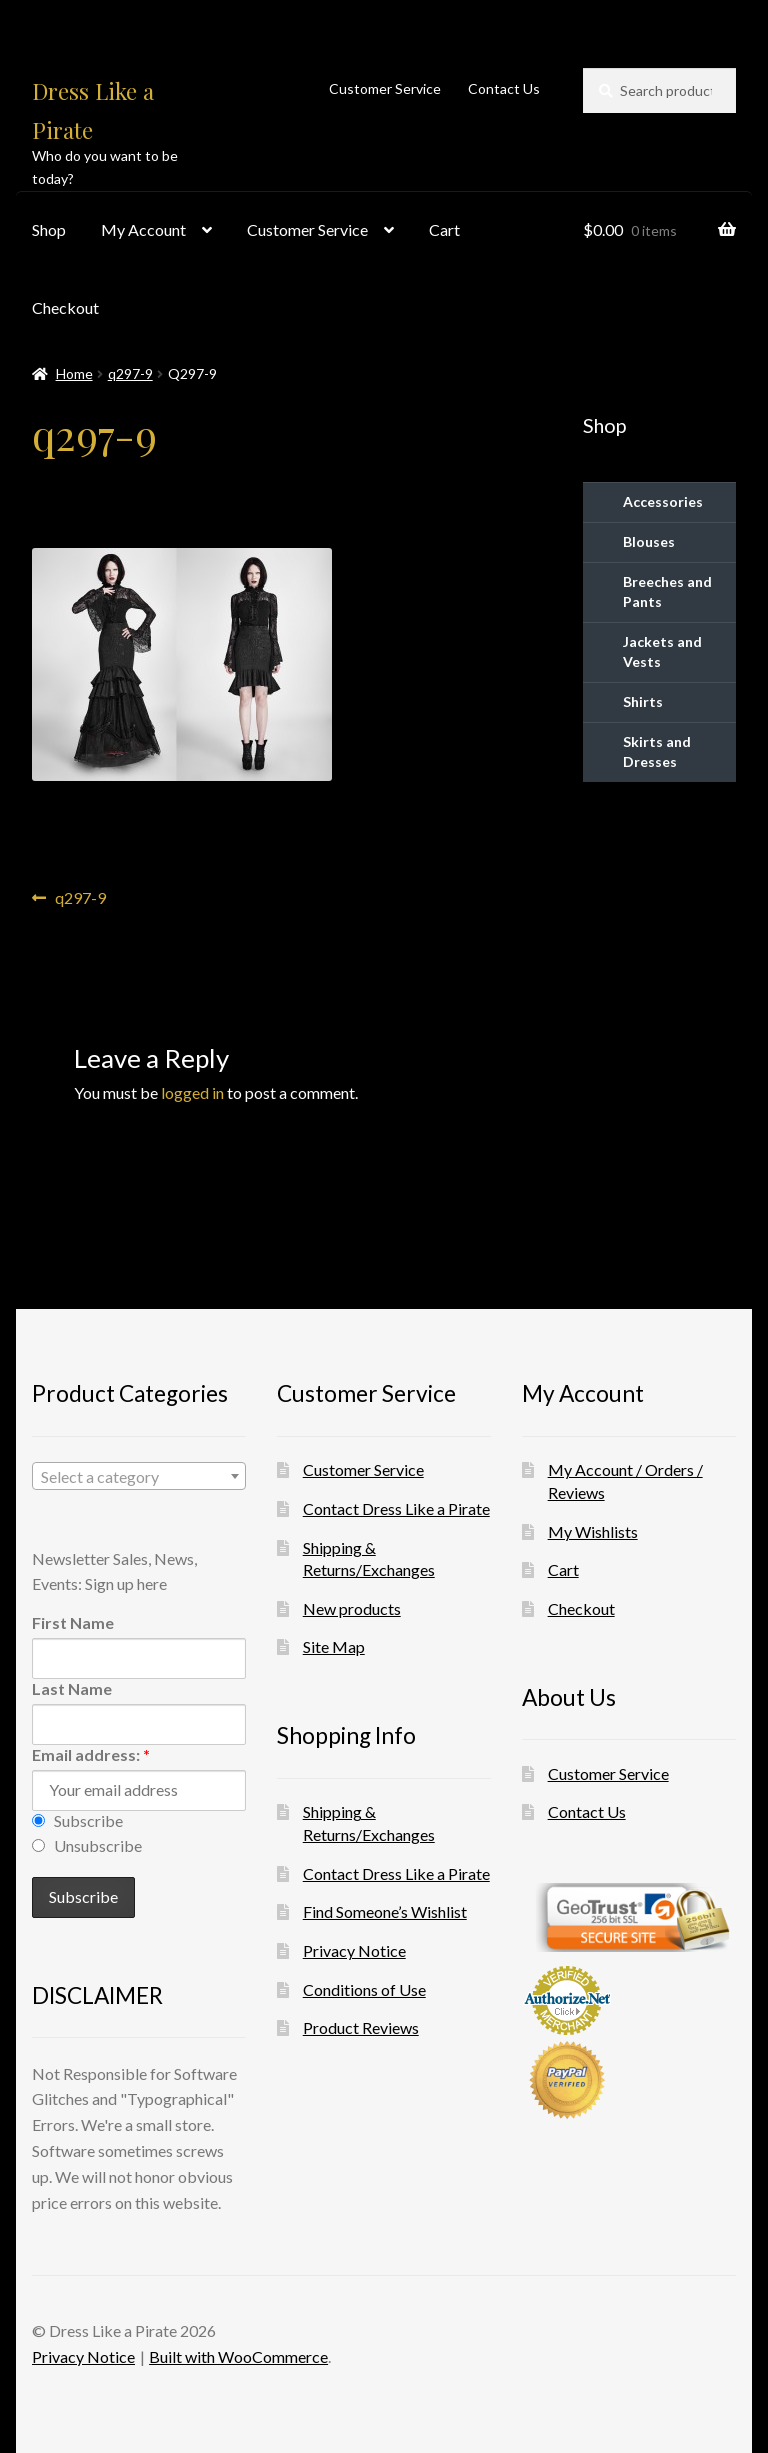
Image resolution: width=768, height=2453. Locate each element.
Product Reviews (361, 2027)
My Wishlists (593, 1531)
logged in (192, 1092)
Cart (444, 229)
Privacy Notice (354, 1950)
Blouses (649, 541)
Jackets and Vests (662, 651)
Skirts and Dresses (657, 751)
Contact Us (504, 88)
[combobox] (139, 1476)
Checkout (65, 307)
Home (74, 373)
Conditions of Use (364, 1989)
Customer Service (385, 88)
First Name (73, 1622)
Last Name (72, 1688)
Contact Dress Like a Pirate (396, 1508)
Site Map (334, 1646)
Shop (49, 229)
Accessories (663, 501)
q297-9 (130, 373)
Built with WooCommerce (238, 2356)
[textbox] (139, 1477)
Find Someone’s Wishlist (385, 1911)
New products (352, 1608)
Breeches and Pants (667, 591)
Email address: (91, 1754)
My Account (143, 229)
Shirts (643, 701)
